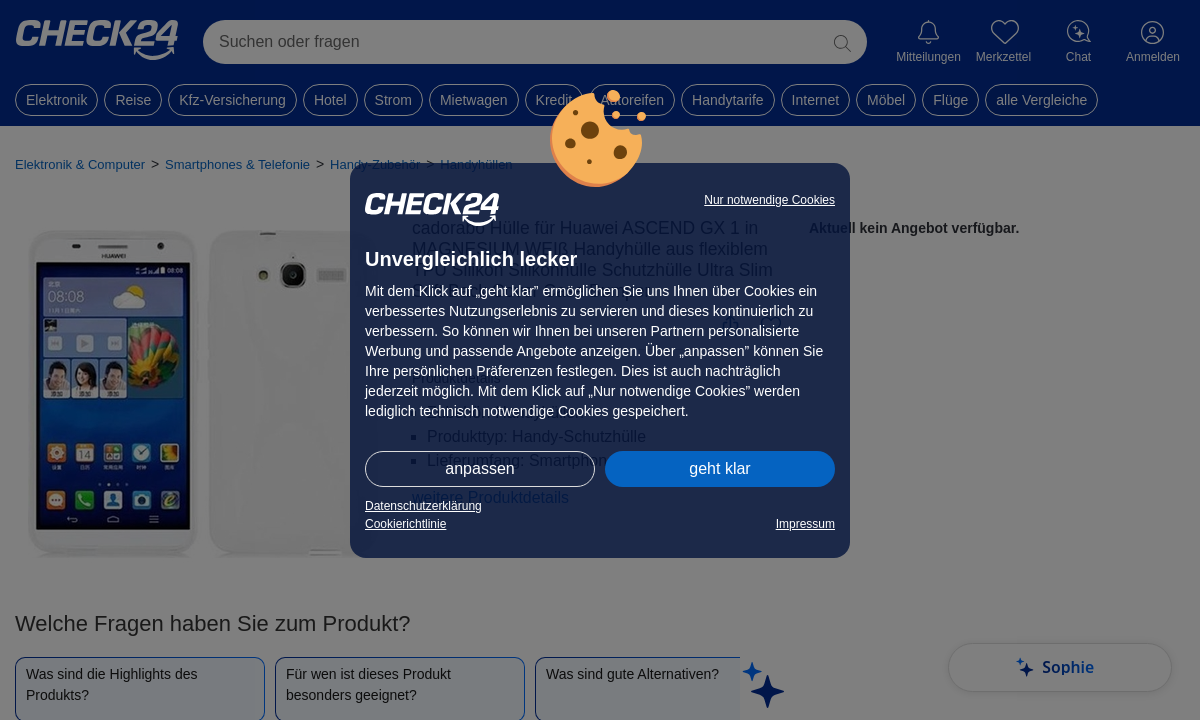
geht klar (719, 468)
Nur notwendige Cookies (769, 200)
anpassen (479, 468)
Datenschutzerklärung (423, 506)
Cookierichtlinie (405, 524)
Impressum (805, 524)
